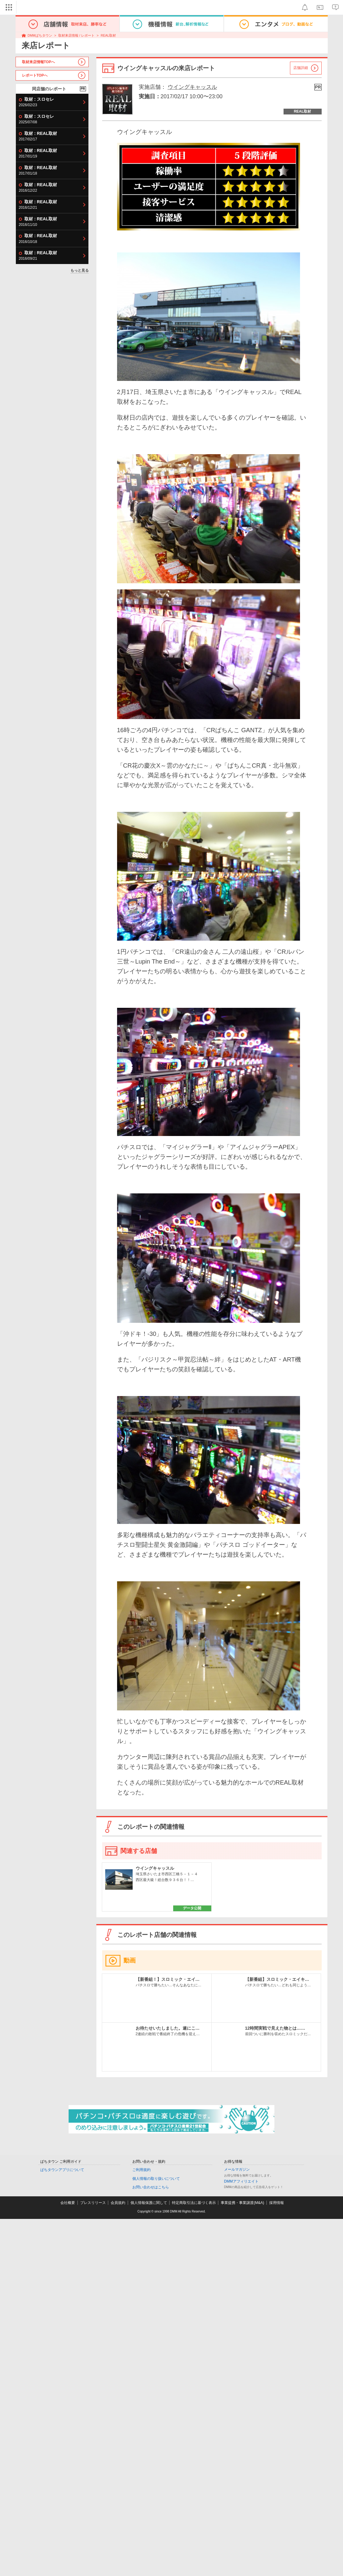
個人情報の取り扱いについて (156, 2178)
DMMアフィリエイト (241, 2181)
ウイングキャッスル (192, 87)
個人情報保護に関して (148, 2203)
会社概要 (67, 2203)
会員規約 (118, 2203)
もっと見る (79, 270)
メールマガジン (237, 2169)
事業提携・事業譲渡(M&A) (242, 2203)
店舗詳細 (300, 68)
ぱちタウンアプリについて (62, 2170)
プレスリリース (93, 2203)
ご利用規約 (141, 2170)
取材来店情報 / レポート (76, 35)
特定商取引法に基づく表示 (194, 2203)
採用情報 (276, 2203)
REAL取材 (108, 35)
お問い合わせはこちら (150, 2187)
